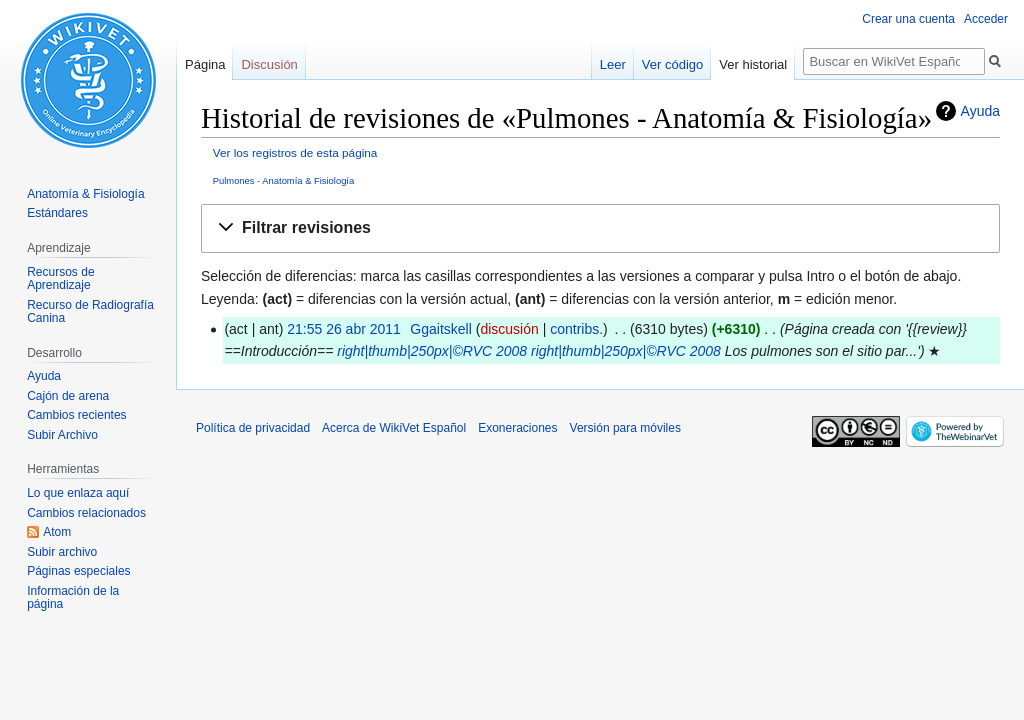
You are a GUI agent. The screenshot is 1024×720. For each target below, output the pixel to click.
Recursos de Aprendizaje (60, 279)
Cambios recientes (76, 415)
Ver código (672, 64)
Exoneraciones (517, 428)
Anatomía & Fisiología (85, 194)
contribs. (576, 329)
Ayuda (980, 111)
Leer (613, 64)
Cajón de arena (68, 396)
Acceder (986, 19)
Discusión (269, 64)
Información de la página (73, 598)
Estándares (57, 213)
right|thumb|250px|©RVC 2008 (432, 351)
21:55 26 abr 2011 (344, 329)
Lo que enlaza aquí (78, 493)
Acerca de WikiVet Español (394, 428)
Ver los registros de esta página (295, 152)
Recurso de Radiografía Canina (90, 312)
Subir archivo (62, 552)
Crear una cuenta (908, 19)
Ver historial (753, 64)
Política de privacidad (253, 428)
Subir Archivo (62, 435)
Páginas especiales (78, 571)
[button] (600, 228)
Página (205, 64)
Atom (57, 532)
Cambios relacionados (86, 513)
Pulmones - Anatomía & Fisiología (283, 180)
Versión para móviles (625, 428)
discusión (509, 329)
